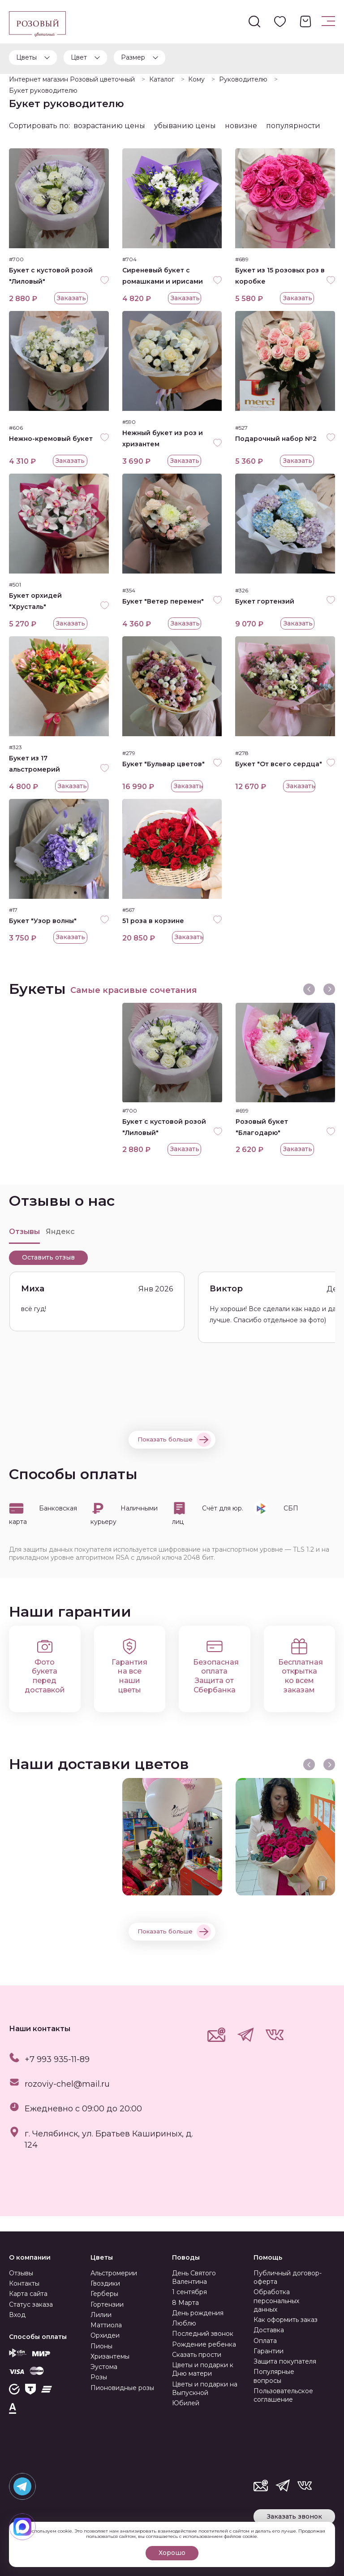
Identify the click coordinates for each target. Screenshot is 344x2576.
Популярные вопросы (274, 2376)
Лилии (101, 2315)
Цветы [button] (26, 57)
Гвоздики (105, 2283)
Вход (17, 2315)
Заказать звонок (294, 2516)
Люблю (184, 2323)
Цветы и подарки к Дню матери (202, 2369)
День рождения (198, 2313)
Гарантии (269, 2351)
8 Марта (185, 2303)
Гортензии (107, 2304)
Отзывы (21, 2273)
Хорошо (172, 2553)
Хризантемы (109, 2356)
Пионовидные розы (122, 2388)
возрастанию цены (109, 125)
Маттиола (106, 2325)
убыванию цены (185, 125)
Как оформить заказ (286, 2320)
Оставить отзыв (48, 1273)
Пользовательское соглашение (283, 2395)
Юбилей (185, 2403)
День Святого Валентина (194, 2277)
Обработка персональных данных (276, 2300)
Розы (98, 2377)
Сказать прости (196, 2355)
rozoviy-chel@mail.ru (67, 2099)
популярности (293, 125)
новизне (241, 125)
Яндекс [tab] (60, 1247)
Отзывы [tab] (24, 1247)
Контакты (24, 2283)
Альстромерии (113, 2273)
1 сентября (189, 2292)
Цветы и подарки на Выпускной (204, 2388)
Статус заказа (31, 2304)
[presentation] (309, 1002)
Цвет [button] (79, 57)
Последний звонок (202, 2334)
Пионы (101, 2346)
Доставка (269, 2330)
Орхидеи (105, 2335)
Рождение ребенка (204, 2344)
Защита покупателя (285, 2361)
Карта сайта (28, 2294)
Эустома (103, 2367)
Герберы (104, 2294)
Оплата (265, 2341)
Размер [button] (133, 57)
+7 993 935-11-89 (57, 2075)
